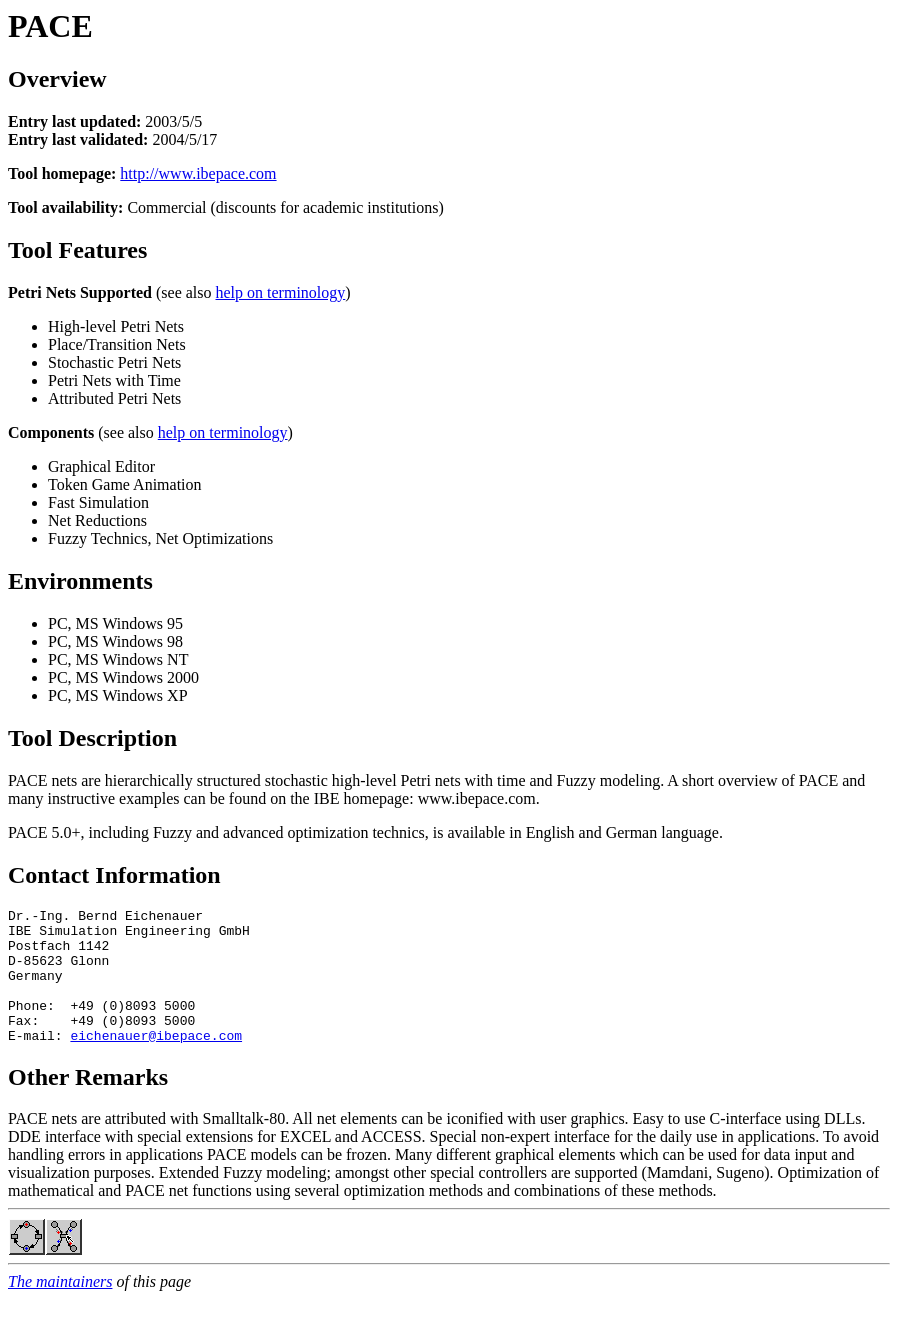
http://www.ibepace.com (198, 173)
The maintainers (60, 1308)
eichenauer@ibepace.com (156, 1062)
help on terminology (281, 292)
